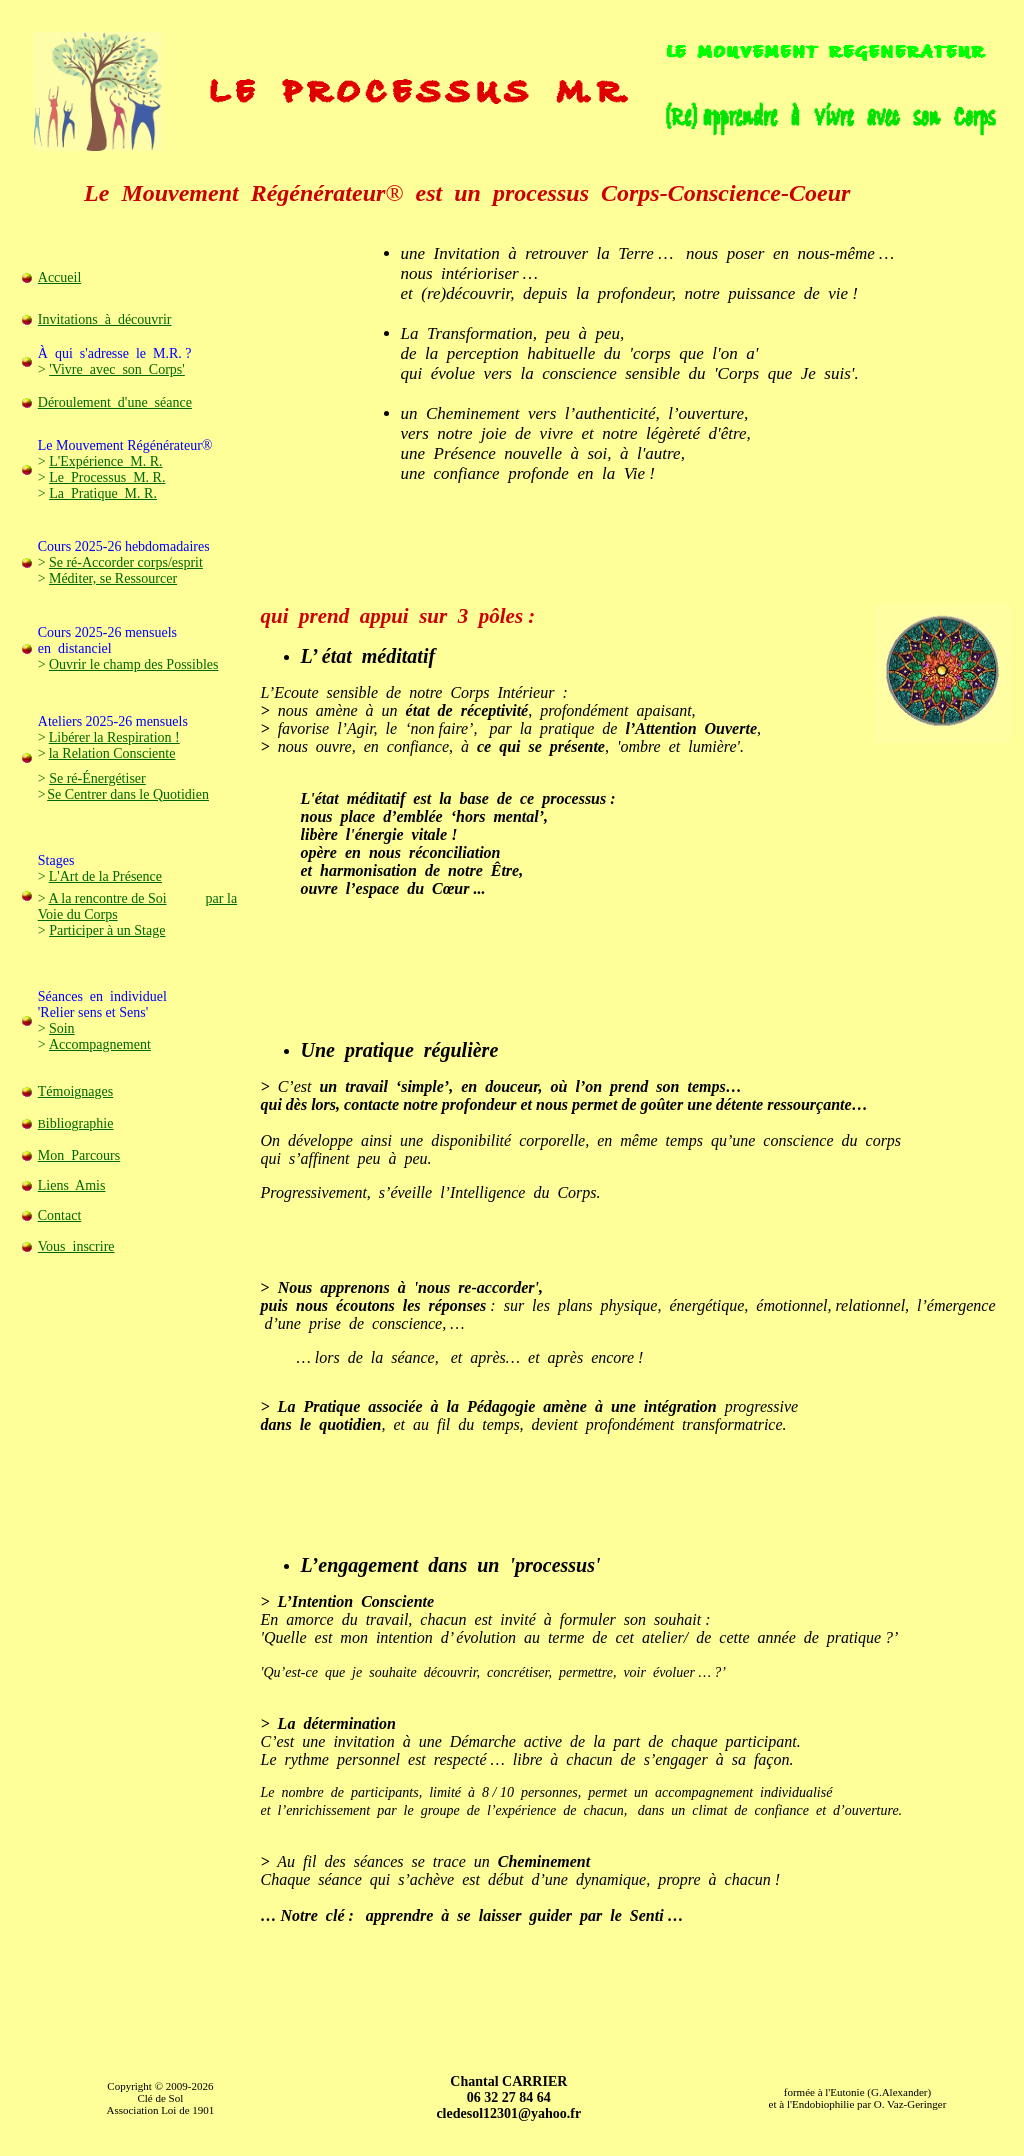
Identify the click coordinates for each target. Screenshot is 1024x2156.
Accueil (60, 277)
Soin (62, 1028)
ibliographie (80, 1123)
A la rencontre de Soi (107, 898)
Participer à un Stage (107, 930)
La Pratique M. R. (103, 493)
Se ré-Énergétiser (97, 778)
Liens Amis (72, 1185)
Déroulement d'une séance (115, 402)
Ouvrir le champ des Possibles (134, 664)
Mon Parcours (79, 1155)
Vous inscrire (76, 1246)
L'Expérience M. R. (105, 461)
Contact (60, 1215)
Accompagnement (100, 1044)
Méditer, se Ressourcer (113, 578)
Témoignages (75, 1091)
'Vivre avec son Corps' (117, 369)
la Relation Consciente (112, 753)
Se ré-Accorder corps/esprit (126, 562)
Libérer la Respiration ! (114, 737)
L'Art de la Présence (105, 876)
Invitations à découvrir (105, 319)
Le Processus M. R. (107, 477)
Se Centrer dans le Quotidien (128, 794)
